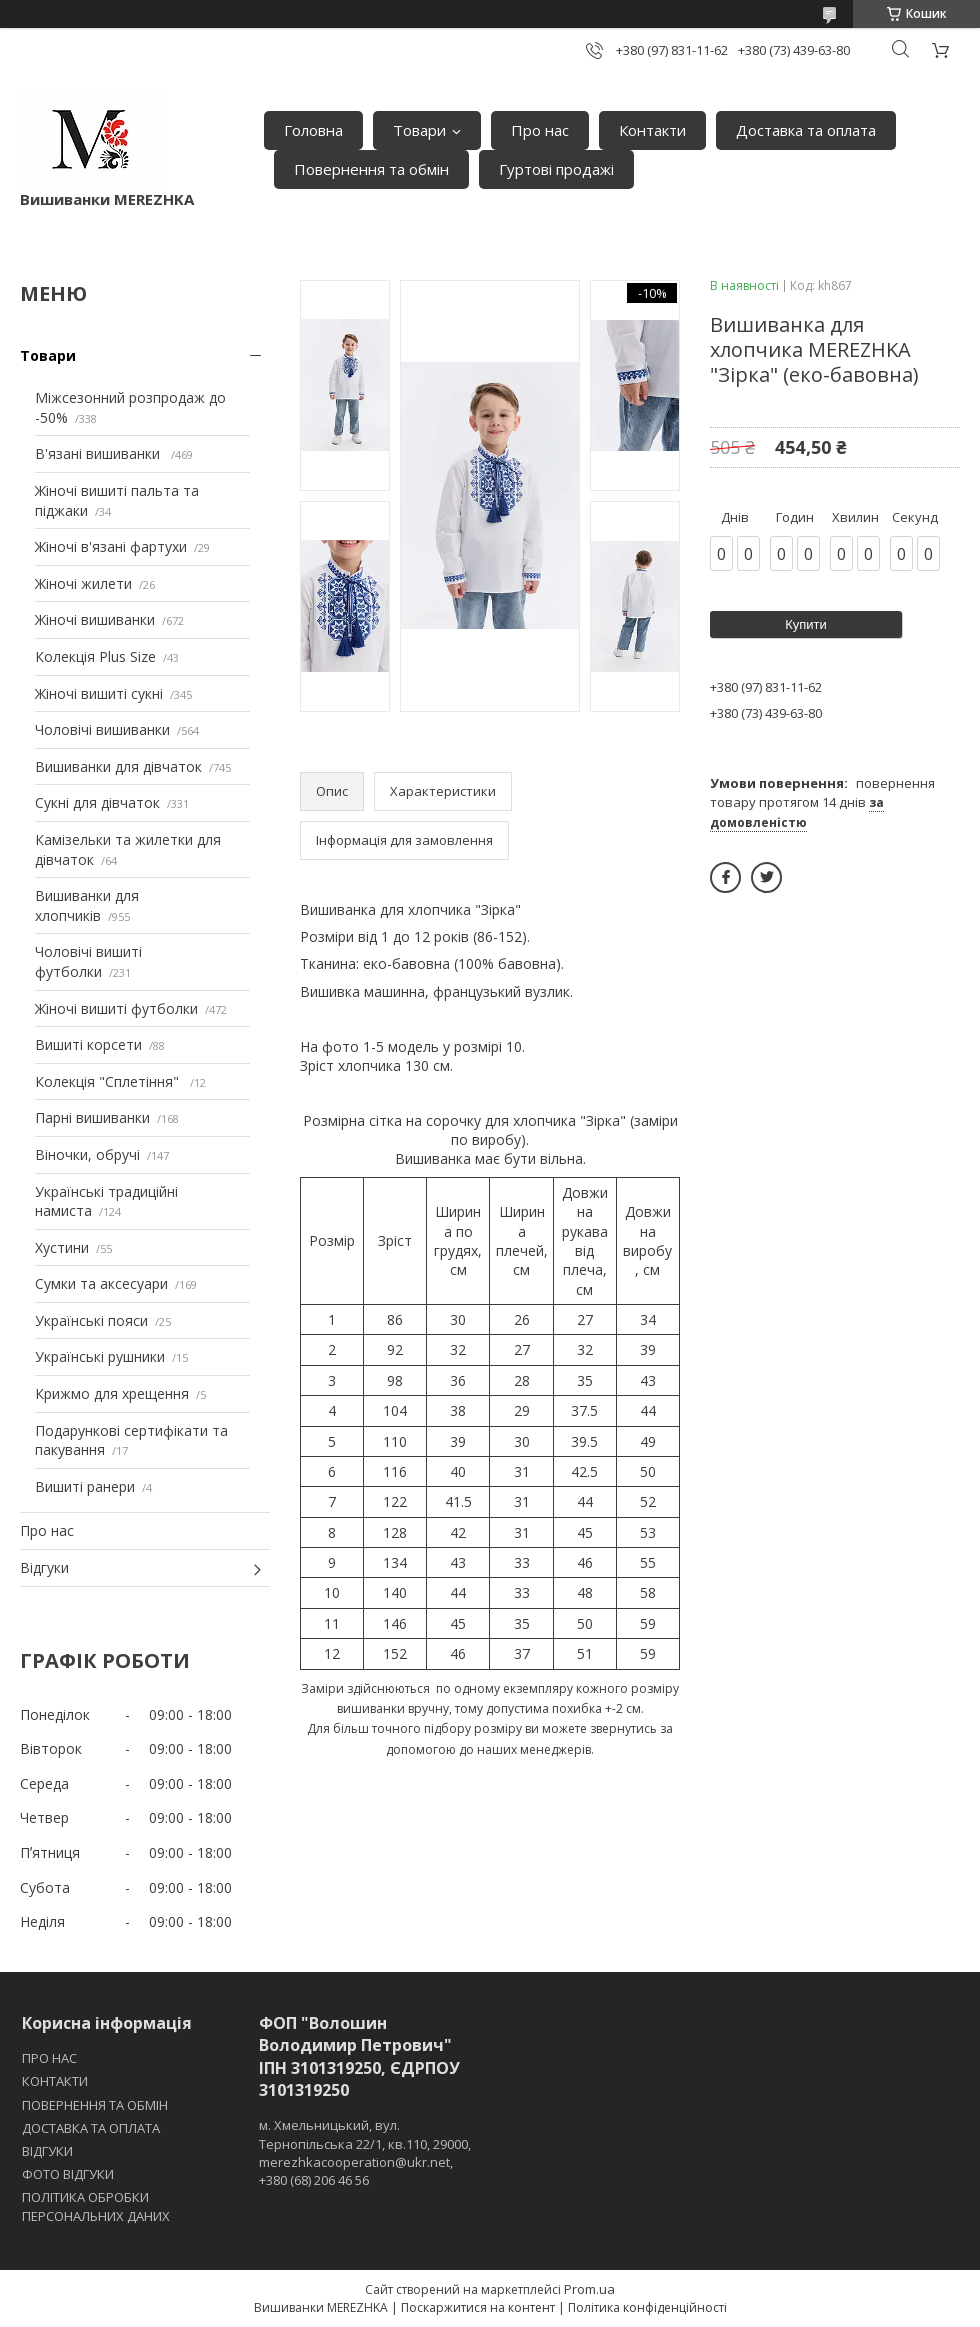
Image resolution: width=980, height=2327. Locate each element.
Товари (419, 130)
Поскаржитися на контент (478, 2307)
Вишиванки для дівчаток (118, 766)
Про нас (540, 130)
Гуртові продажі (556, 169)
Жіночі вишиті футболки (116, 1008)
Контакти (652, 130)
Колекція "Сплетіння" (109, 1081)
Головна (313, 130)
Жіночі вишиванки (95, 619)
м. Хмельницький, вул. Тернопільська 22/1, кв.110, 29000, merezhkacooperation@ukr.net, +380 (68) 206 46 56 (365, 2152)
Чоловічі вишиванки (102, 729)
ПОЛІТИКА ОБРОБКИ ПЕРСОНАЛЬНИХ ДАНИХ (96, 2206)
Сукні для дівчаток (97, 802)
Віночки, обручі (87, 1154)
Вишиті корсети (88, 1044)
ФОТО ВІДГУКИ (68, 2174)
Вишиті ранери (85, 1486)
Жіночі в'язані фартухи (111, 546)
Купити (806, 624)
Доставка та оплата (806, 130)
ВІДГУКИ (47, 2151)
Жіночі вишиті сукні (99, 693)
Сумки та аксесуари (101, 1283)
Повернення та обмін (371, 169)
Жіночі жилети (83, 583)
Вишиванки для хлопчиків (87, 905)
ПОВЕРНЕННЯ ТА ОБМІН (95, 2105)
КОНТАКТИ (55, 2081)
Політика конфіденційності (647, 2307)
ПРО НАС (49, 2058)
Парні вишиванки (92, 1117)
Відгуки (44, 1567)
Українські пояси (91, 1320)
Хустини (62, 1247)
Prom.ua (589, 2289)
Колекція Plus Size (95, 656)
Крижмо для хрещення (112, 1393)
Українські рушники (100, 1356)
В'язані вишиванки (99, 453)
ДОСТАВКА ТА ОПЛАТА (91, 2128)
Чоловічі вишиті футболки (88, 961)
